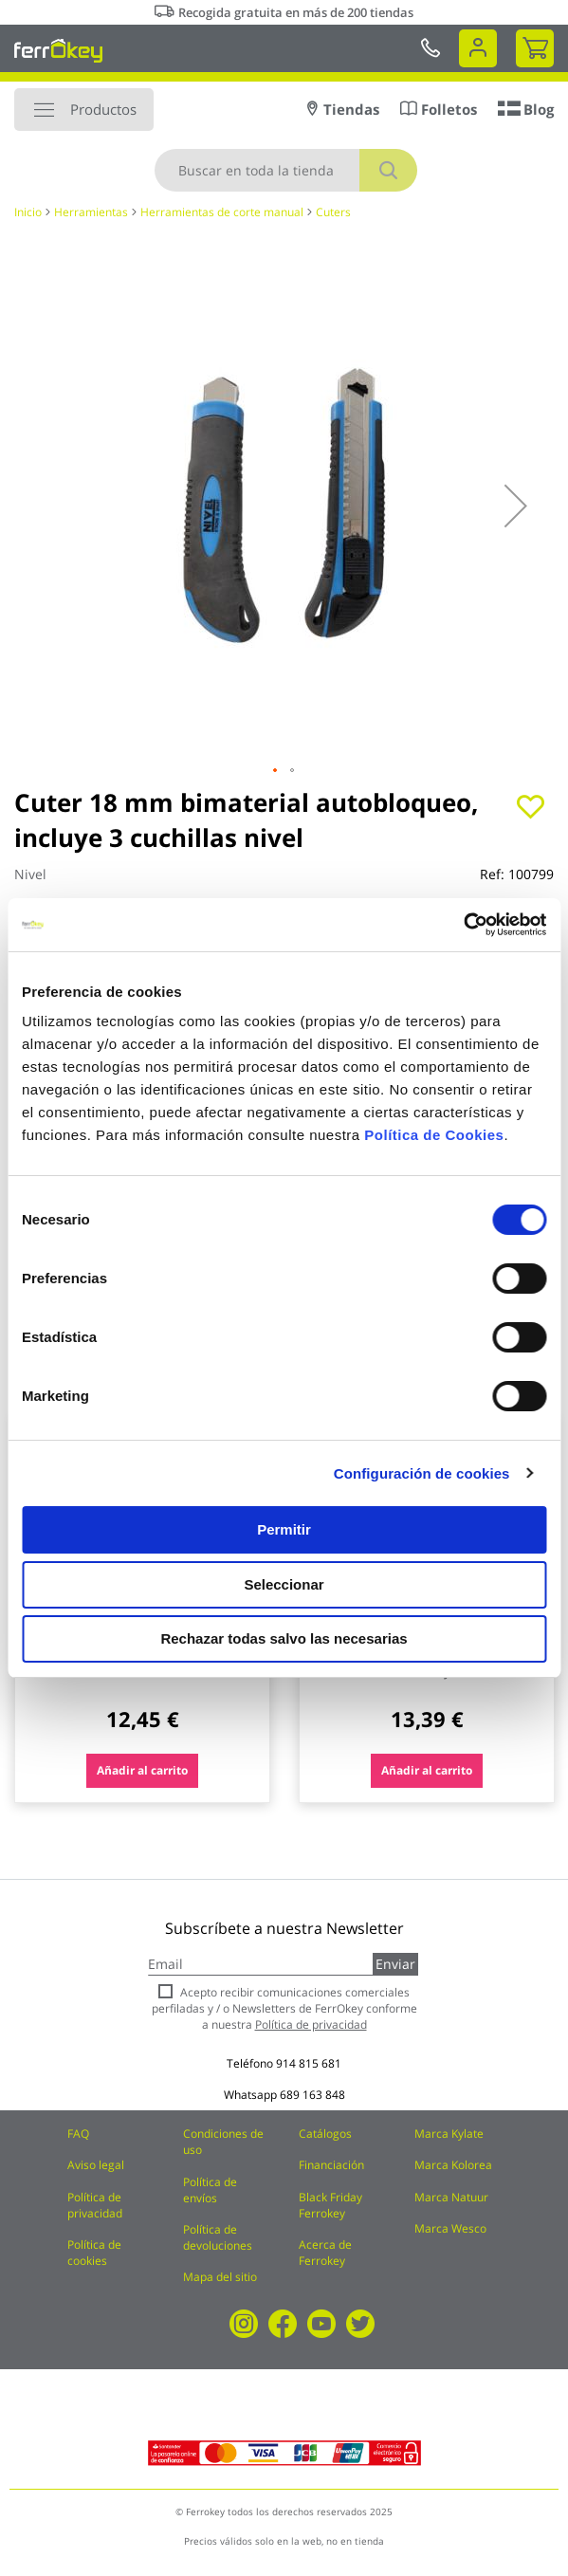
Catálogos (325, 2133)
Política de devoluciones (217, 2237)
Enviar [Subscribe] (395, 1964)
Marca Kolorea (453, 2165)
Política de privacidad (94, 2205)
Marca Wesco (450, 2228)
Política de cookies (94, 2252)
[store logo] (58, 50)
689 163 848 (312, 2095)
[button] (516, 505)
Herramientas (91, 212)
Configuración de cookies (422, 1473)
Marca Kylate (449, 2133)
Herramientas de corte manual (221, 212)
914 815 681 (308, 2063)
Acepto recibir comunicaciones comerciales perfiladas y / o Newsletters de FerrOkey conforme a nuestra (284, 2008)
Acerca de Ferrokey (325, 2252)
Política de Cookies (434, 1135)
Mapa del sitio (220, 2277)
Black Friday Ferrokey (330, 2205)
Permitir (284, 1529)
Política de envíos (210, 2190)
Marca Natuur (451, 2197)
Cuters (333, 212)
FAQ (78, 2133)
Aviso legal (95, 2165)
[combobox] (286, 170)
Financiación (331, 2165)
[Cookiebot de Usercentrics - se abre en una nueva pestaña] (463, 924)
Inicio (28, 212)
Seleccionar (283, 1584)
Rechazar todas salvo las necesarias (283, 1638)
